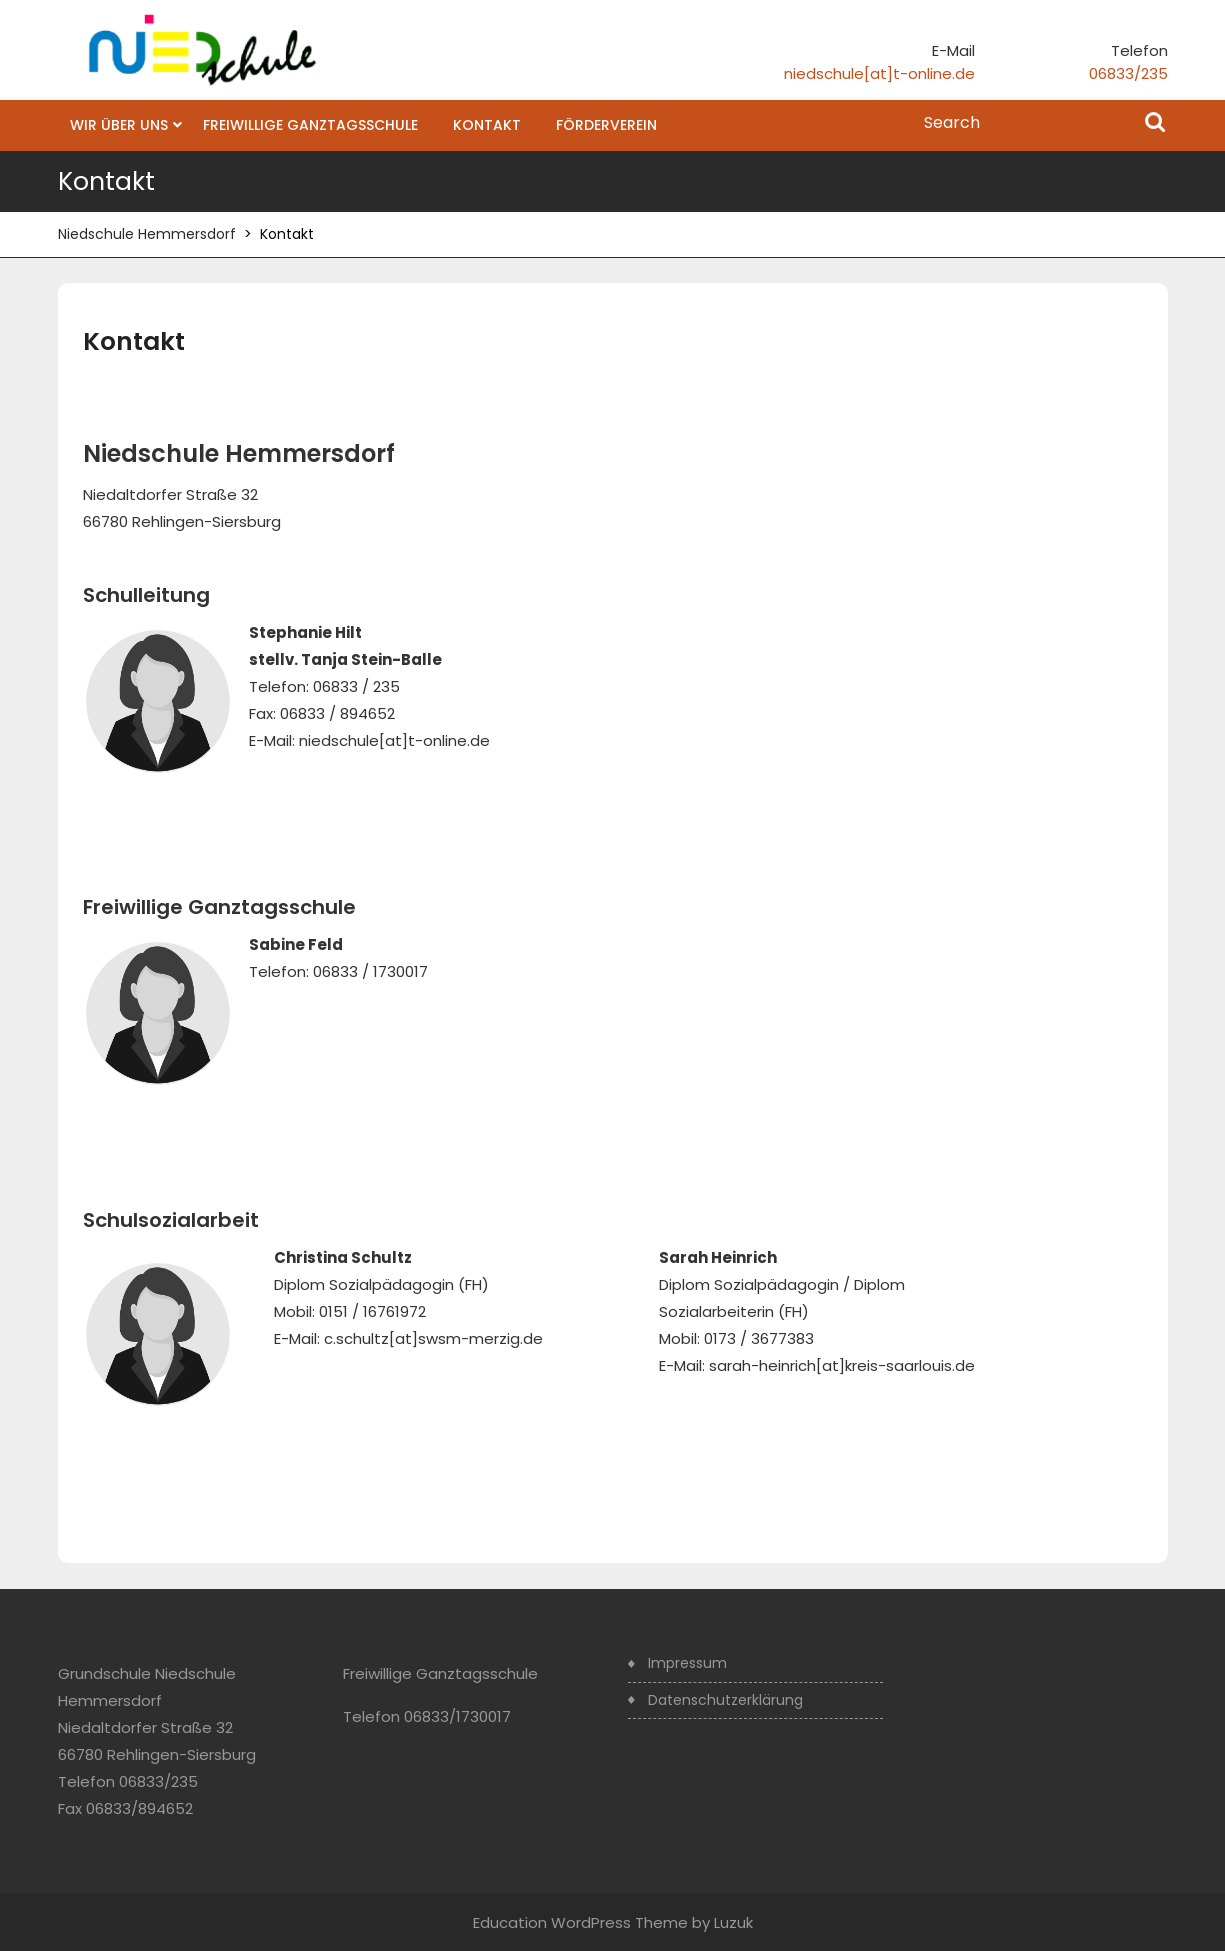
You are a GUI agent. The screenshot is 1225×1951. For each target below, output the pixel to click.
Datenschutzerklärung (725, 1700)
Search (1155, 124)
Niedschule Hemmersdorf (147, 234)
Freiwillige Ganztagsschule (310, 125)
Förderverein (606, 125)
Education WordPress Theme (580, 1922)
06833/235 (1128, 73)
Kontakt (487, 125)
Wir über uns (119, 125)
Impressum (687, 1663)
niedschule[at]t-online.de (879, 73)
